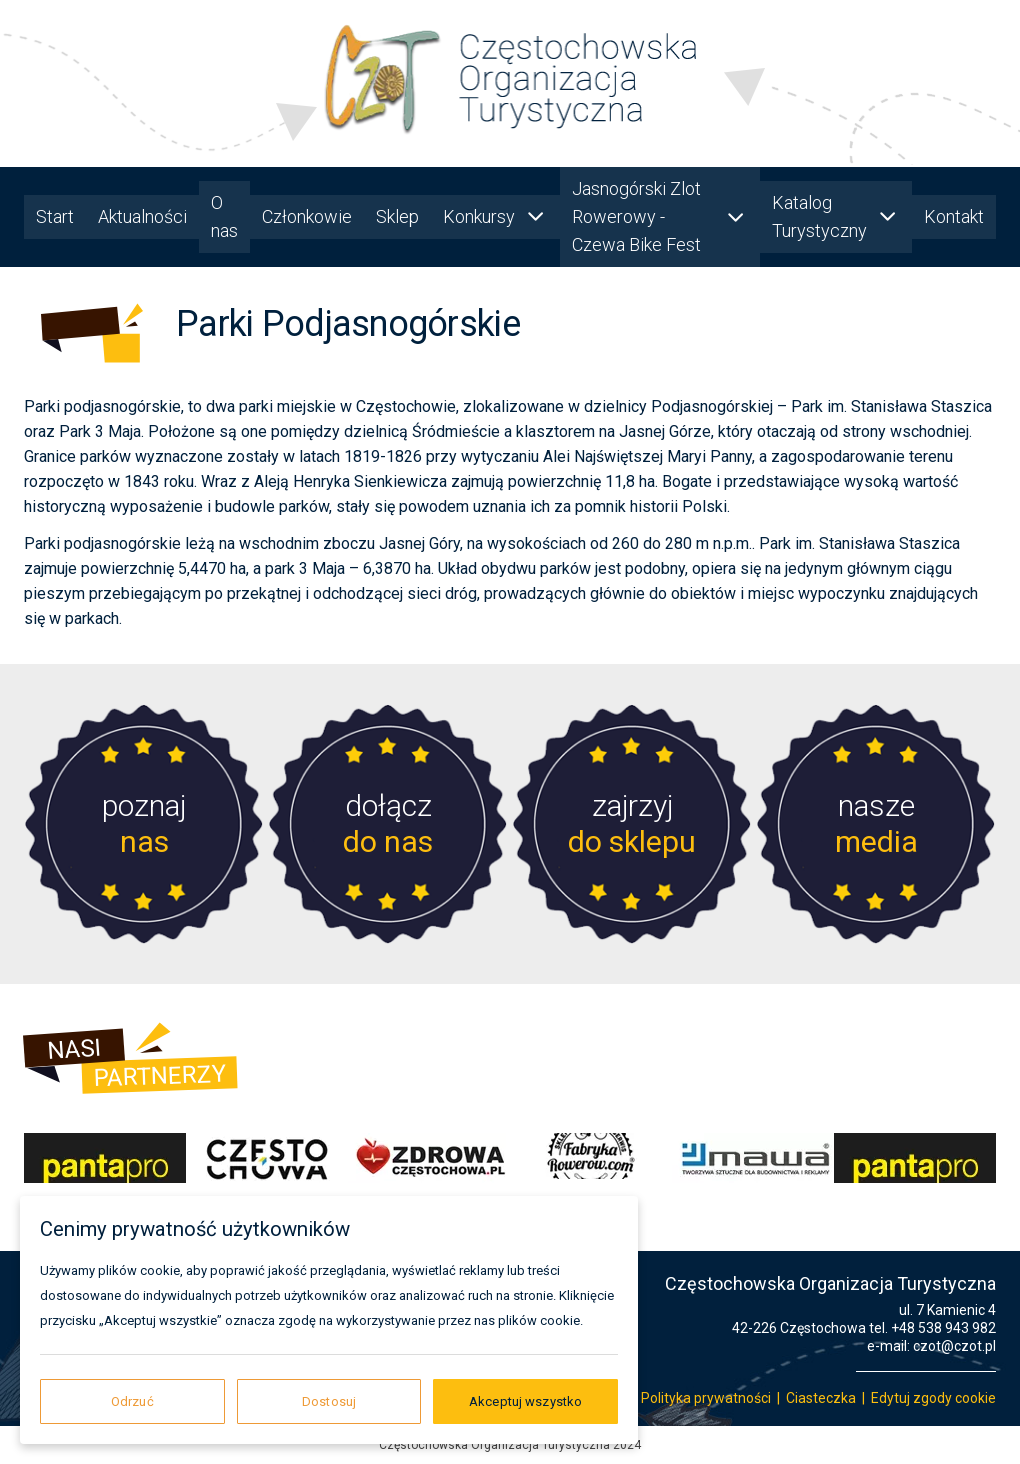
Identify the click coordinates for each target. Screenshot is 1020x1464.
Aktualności (142, 216)
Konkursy (495, 216)
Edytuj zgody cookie (933, 1398)
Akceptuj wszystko (525, 1401)
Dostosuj (329, 1401)
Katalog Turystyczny (836, 216)
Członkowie (307, 216)
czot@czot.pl (954, 1346)
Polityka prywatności (706, 1398)
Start (55, 216)
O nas (224, 216)
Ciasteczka (821, 1398)
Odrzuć (132, 1401)
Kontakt (954, 216)
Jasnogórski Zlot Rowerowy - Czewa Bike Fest (660, 216)
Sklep (397, 216)
